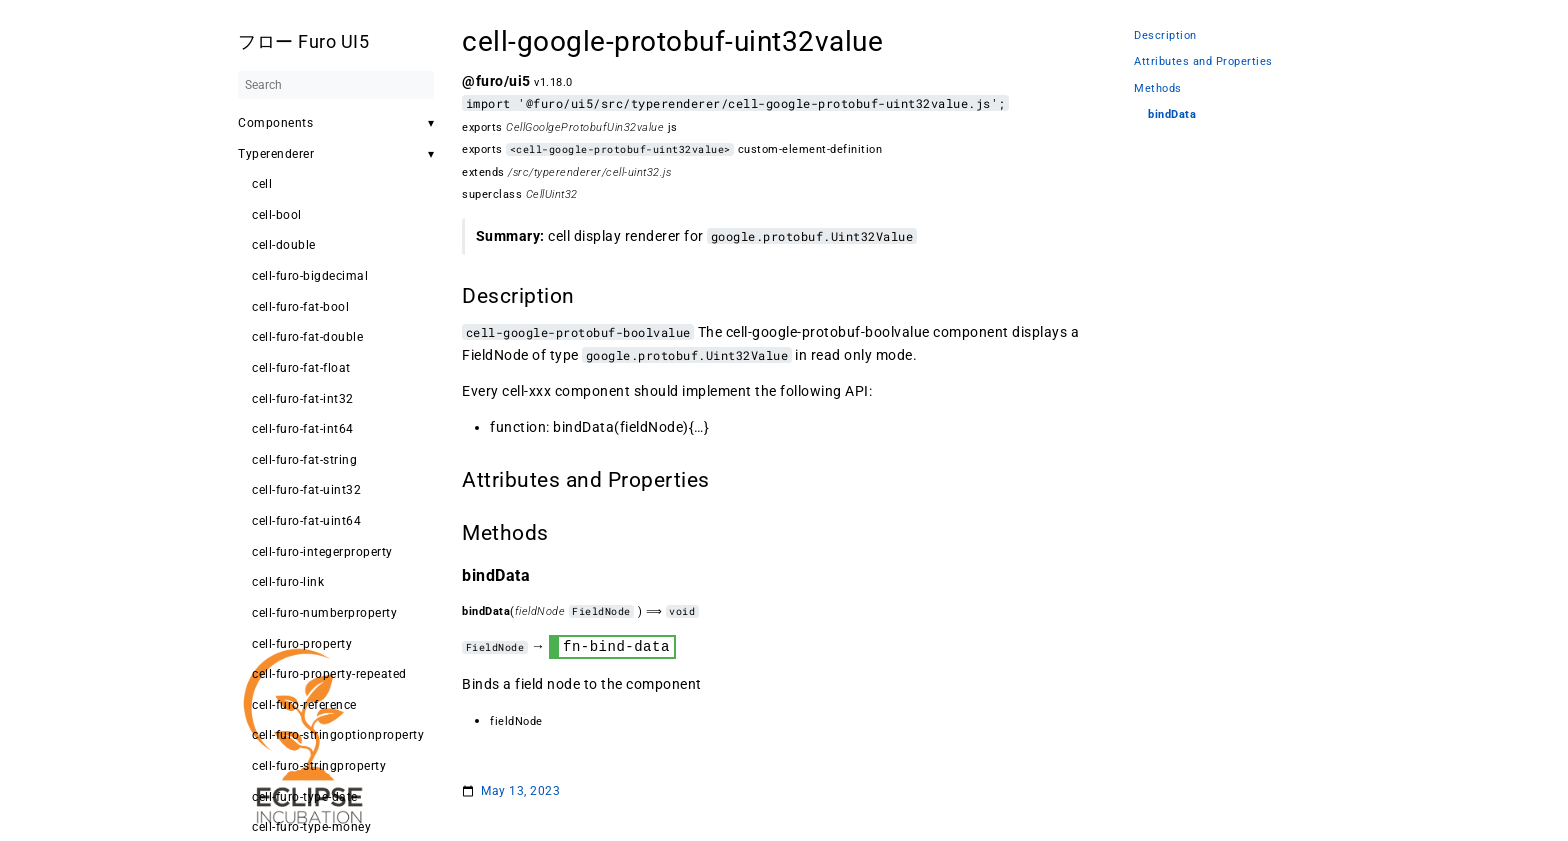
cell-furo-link (288, 582)
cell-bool (277, 215)
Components (275, 123)
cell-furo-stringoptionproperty (338, 735)
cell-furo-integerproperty (322, 552)
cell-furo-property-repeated (329, 674)
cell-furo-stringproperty (319, 766)
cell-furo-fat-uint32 (306, 490)
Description (1165, 35)
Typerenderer (276, 154)
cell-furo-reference (304, 705)
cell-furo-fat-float (301, 368)
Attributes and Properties (1203, 61)
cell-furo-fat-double (307, 337)
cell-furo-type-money (311, 827)
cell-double (284, 245)
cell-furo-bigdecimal (310, 276)
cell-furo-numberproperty (324, 613)
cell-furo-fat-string (304, 460)
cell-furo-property (302, 644)
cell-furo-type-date (305, 797)
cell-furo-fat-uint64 (306, 521)
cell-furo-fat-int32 (303, 399)
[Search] (336, 85)
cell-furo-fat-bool (300, 307)
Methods (1158, 88)
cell (262, 184)
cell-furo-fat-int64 (303, 429)
